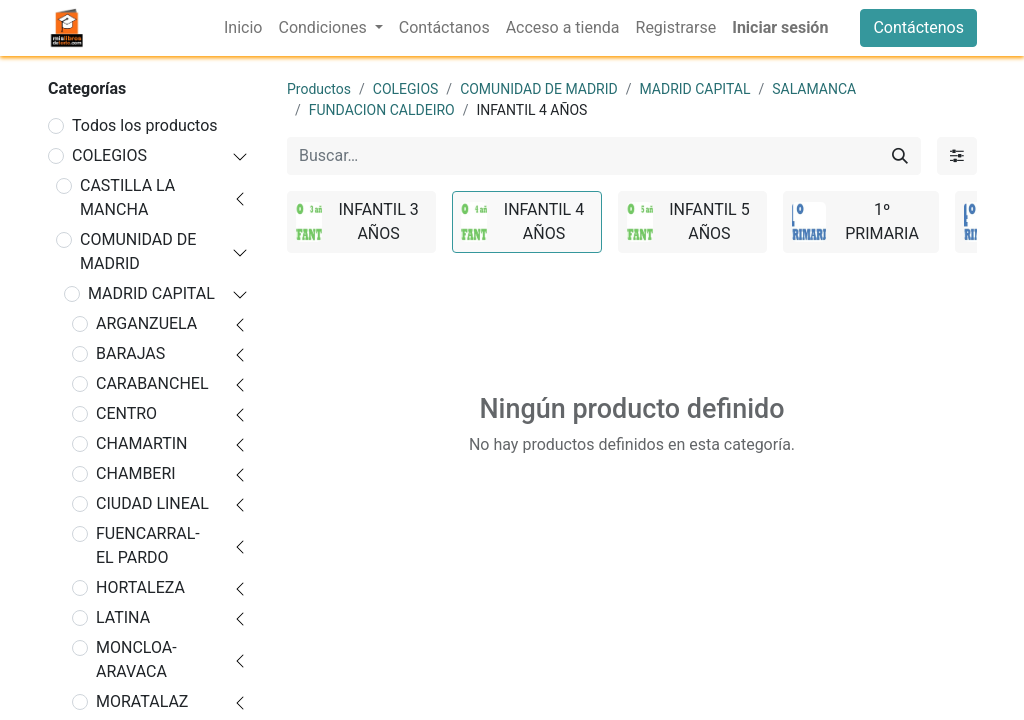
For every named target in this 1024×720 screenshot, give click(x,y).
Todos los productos (145, 125)
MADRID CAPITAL (151, 293)
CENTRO (126, 413)
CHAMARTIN (142, 443)
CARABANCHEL (152, 383)
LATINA (123, 617)
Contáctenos (918, 27)
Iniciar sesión (780, 27)
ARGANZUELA (146, 323)
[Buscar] (900, 156)
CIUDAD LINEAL (152, 503)
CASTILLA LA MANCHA (127, 197)
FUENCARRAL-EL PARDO (148, 545)
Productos (319, 89)
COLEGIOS (109, 155)
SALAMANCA (814, 89)
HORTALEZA (140, 587)
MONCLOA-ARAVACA (136, 659)
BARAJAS (130, 353)
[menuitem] (243, 28)
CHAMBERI (136, 473)
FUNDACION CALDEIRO (382, 110)
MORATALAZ (142, 701)
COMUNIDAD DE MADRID (138, 251)
